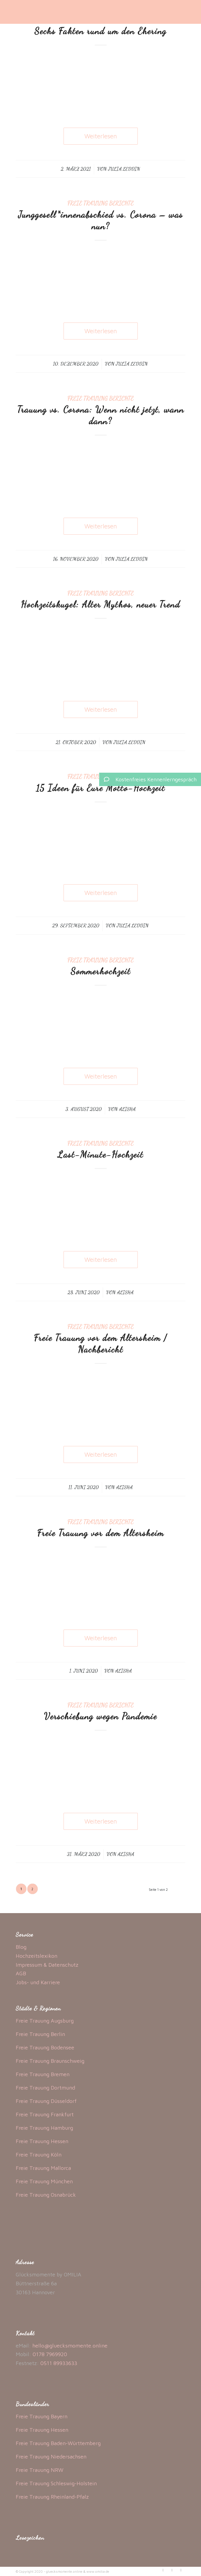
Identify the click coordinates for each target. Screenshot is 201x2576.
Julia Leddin (124, 169)
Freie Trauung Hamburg (44, 2128)
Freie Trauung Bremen (42, 2074)
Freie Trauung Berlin (40, 2034)
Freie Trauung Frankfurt (45, 2114)
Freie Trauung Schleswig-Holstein (56, 2483)
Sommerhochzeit (101, 971)
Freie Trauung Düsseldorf (46, 2101)
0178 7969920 (50, 2354)
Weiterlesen (100, 136)
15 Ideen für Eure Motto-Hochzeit (100, 787)
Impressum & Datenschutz (47, 1965)
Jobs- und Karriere (38, 1982)
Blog (21, 1947)
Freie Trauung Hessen (42, 2141)
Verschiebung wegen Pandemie (100, 1716)
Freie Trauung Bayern (41, 2416)
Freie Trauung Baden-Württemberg (58, 2443)
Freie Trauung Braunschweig (50, 2061)
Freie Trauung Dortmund (45, 2087)
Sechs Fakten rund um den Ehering (100, 31)
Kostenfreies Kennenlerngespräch (148, 779)
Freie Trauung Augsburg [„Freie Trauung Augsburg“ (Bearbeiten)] (45, 2021)
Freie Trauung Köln (38, 2154)
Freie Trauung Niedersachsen (51, 2456)
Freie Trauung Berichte (100, 203)
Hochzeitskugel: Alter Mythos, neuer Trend (100, 604)
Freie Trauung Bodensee (45, 2047)
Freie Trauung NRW (40, 2470)
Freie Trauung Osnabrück (46, 2195)
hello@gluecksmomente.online (69, 2345)
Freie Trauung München (44, 2181)
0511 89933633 (58, 2363)
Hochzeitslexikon (36, 1956)
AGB (21, 1973)
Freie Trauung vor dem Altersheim (100, 1533)
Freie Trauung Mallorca (43, 2168)
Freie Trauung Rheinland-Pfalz (52, 2497)
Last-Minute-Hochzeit (100, 1154)
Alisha (127, 1109)
